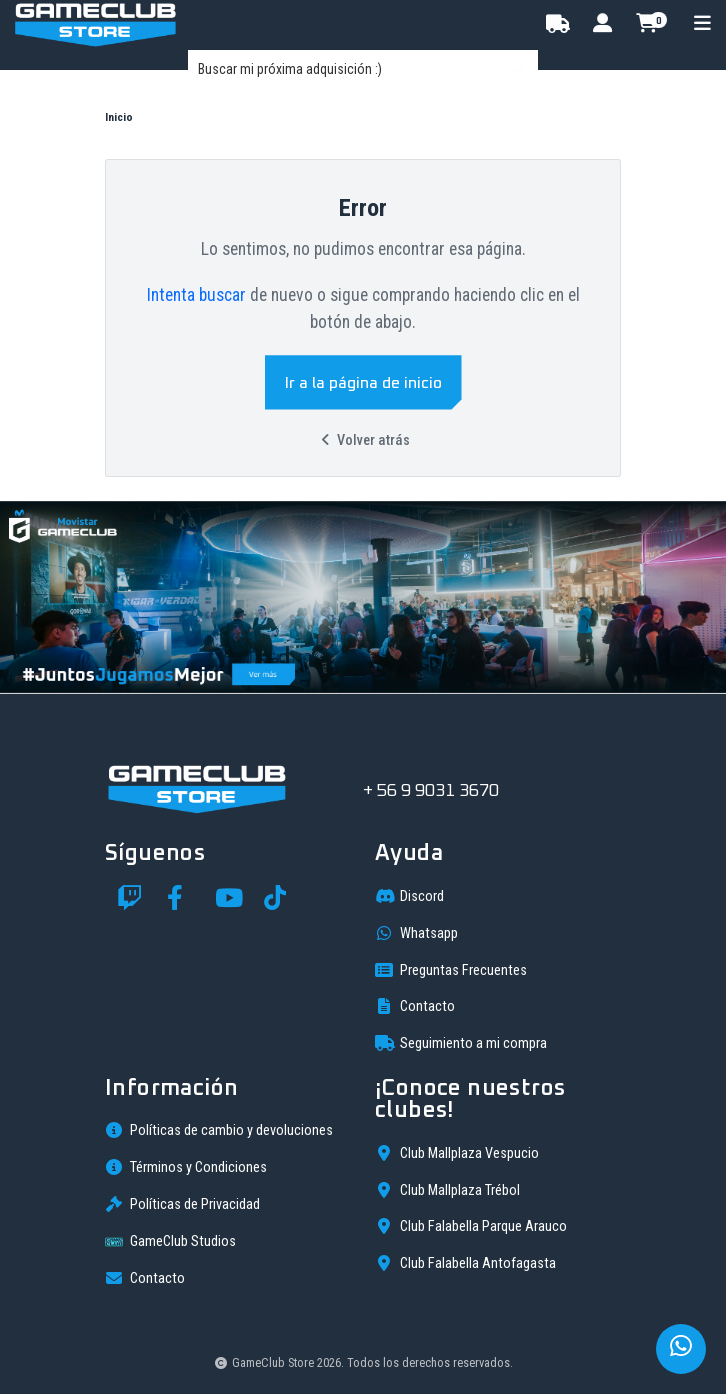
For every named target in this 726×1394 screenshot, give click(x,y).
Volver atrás (363, 440)
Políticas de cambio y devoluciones (219, 1130)
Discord (409, 896)
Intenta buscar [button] (196, 295)
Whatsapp (416, 933)
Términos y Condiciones (186, 1167)
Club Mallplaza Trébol (447, 1190)
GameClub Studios (170, 1242)
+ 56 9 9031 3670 (431, 791)
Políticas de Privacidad (182, 1204)
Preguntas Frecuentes (451, 970)
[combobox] (363, 69)
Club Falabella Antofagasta (465, 1263)
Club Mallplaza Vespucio (457, 1153)
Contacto (415, 1006)
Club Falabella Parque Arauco (471, 1226)
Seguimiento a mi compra (461, 1043)
